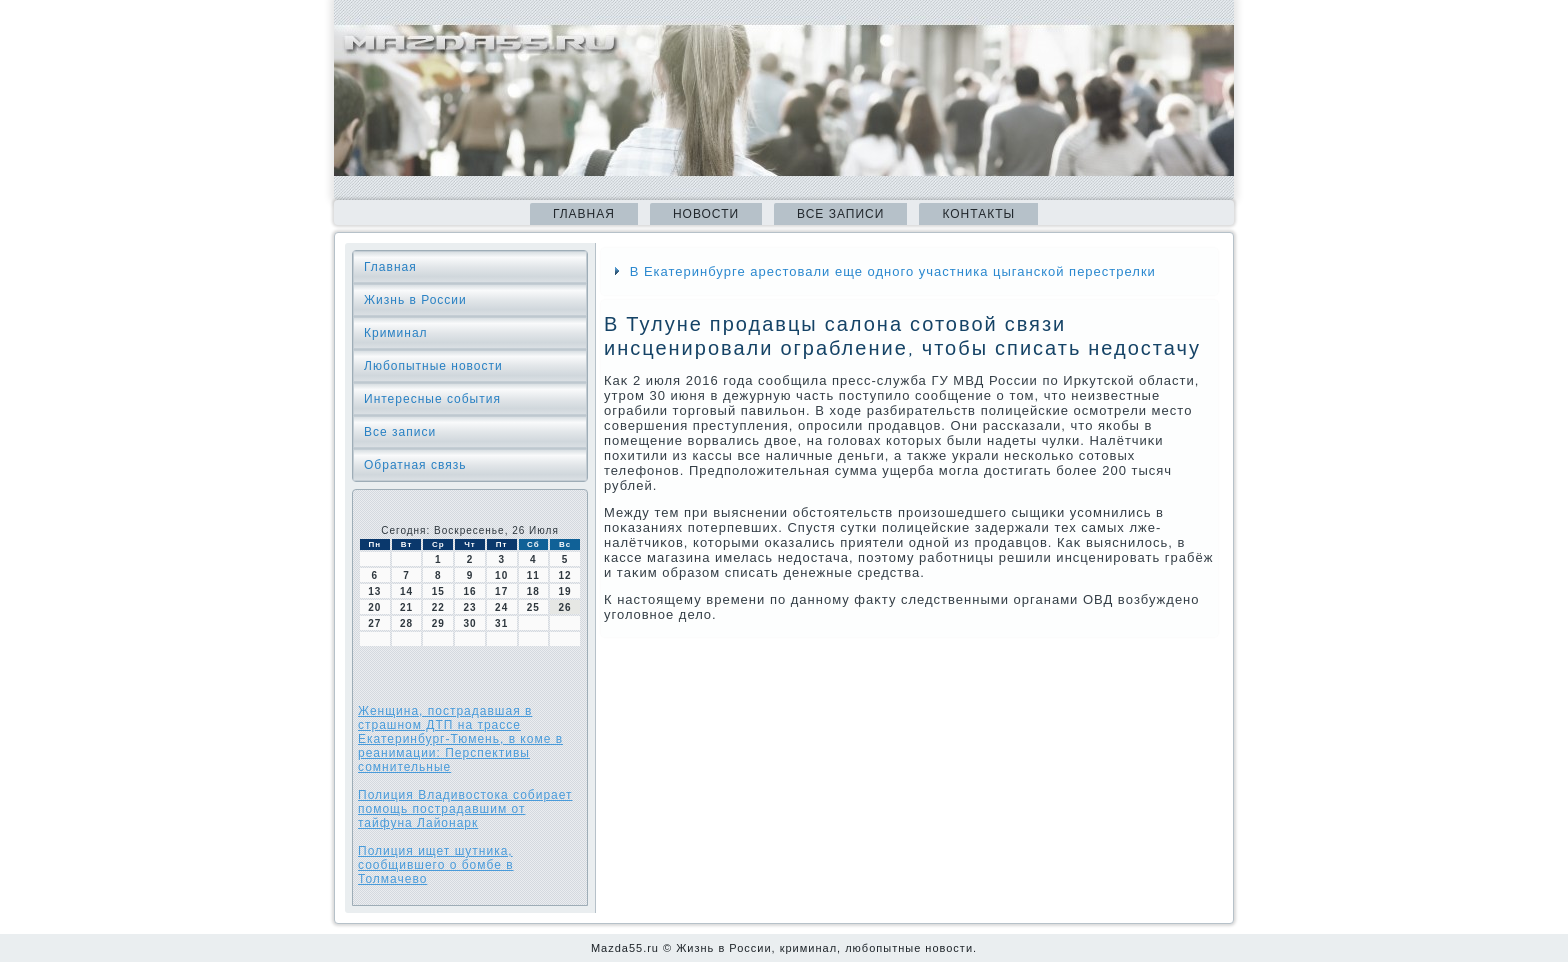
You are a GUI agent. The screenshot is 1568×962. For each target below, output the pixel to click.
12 (565, 575)
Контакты (978, 214)
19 (565, 591)
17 (501, 591)
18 (533, 591)
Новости (706, 214)
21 (406, 607)
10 (501, 575)
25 (533, 607)
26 (565, 607)
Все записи (840, 214)
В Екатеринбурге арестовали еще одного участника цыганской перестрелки (893, 271)
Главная (584, 214)
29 (438, 623)
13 (374, 591)
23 (469, 607)
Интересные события (432, 399)
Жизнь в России (415, 300)
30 (469, 623)
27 (374, 623)
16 (469, 591)
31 (501, 623)
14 (406, 591)
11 (533, 575)
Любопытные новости (433, 366)
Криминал (396, 333)
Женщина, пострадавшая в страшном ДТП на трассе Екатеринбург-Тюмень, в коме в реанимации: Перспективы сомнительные (460, 739)
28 (406, 623)
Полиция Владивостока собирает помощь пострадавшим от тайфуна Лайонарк (465, 809)
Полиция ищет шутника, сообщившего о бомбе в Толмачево (436, 865)
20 (374, 607)
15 (438, 591)
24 (501, 607)
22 (438, 607)
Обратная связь (415, 465)
